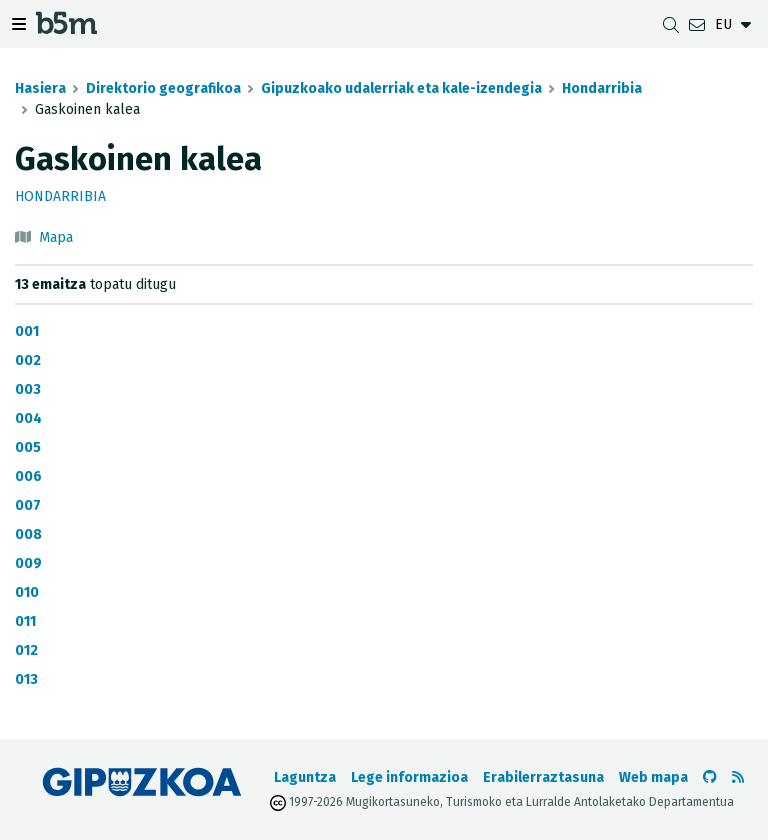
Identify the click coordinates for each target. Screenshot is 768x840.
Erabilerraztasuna (543, 777)
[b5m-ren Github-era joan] (710, 777)
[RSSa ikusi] (738, 777)
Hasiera (40, 88)
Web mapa (653, 777)
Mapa (56, 237)
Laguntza (305, 777)
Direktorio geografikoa (163, 88)
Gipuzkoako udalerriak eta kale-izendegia (401, 88)
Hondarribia (602, 88)
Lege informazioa (409, 777)
